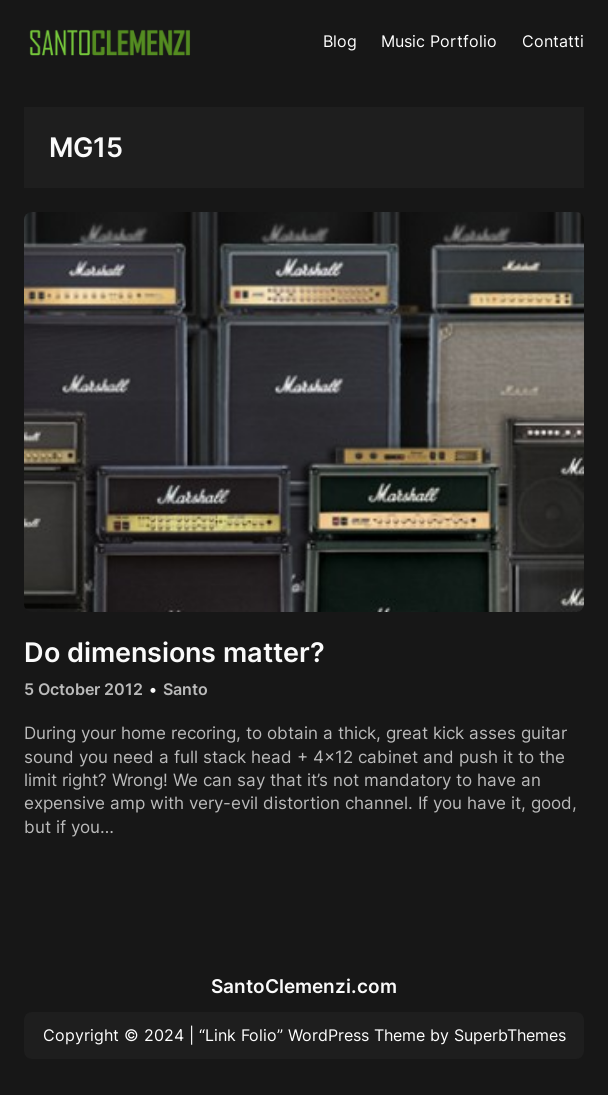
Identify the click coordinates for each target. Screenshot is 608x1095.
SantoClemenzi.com (304, 986)
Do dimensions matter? (174, 652)
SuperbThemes (510, 1035)
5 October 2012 (83, 689)
